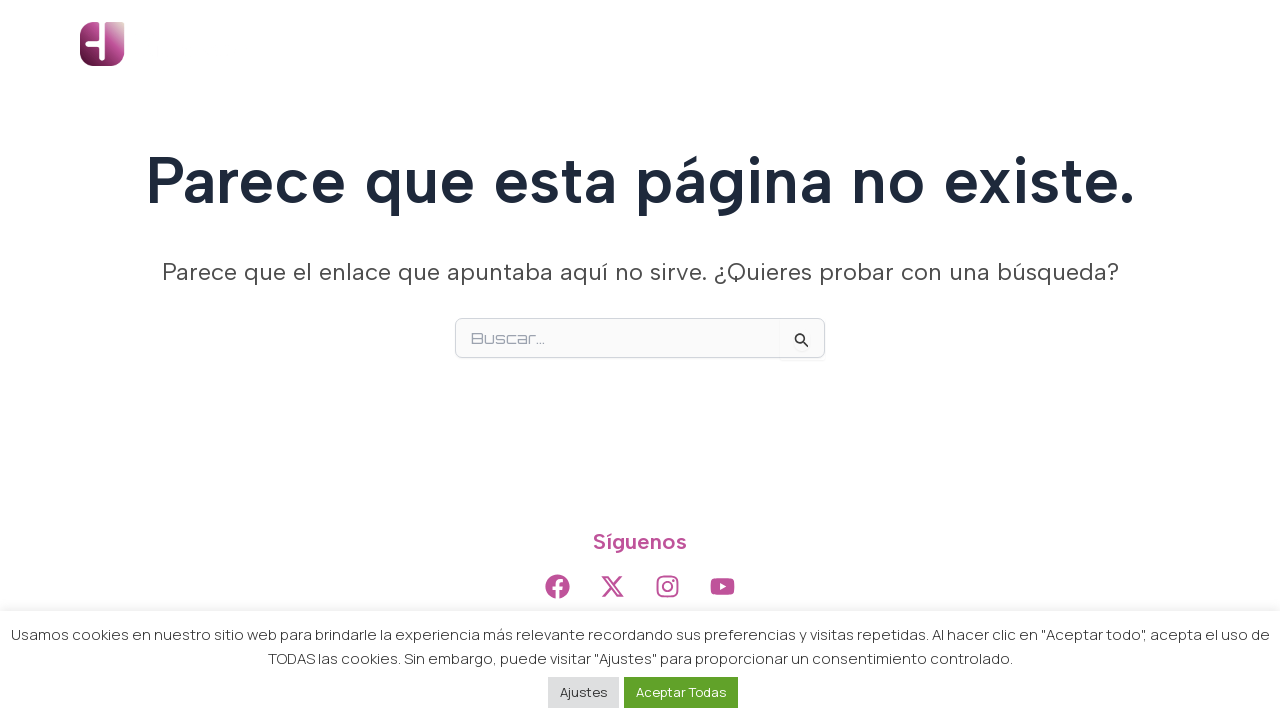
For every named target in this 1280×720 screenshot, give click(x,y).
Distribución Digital (916, 43)
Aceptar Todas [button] (681, 692)
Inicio (587, 43)
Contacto (1148, 43)
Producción (771, 43)
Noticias (1050, 43)
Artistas (667, 43)
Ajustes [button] (583, 692)
